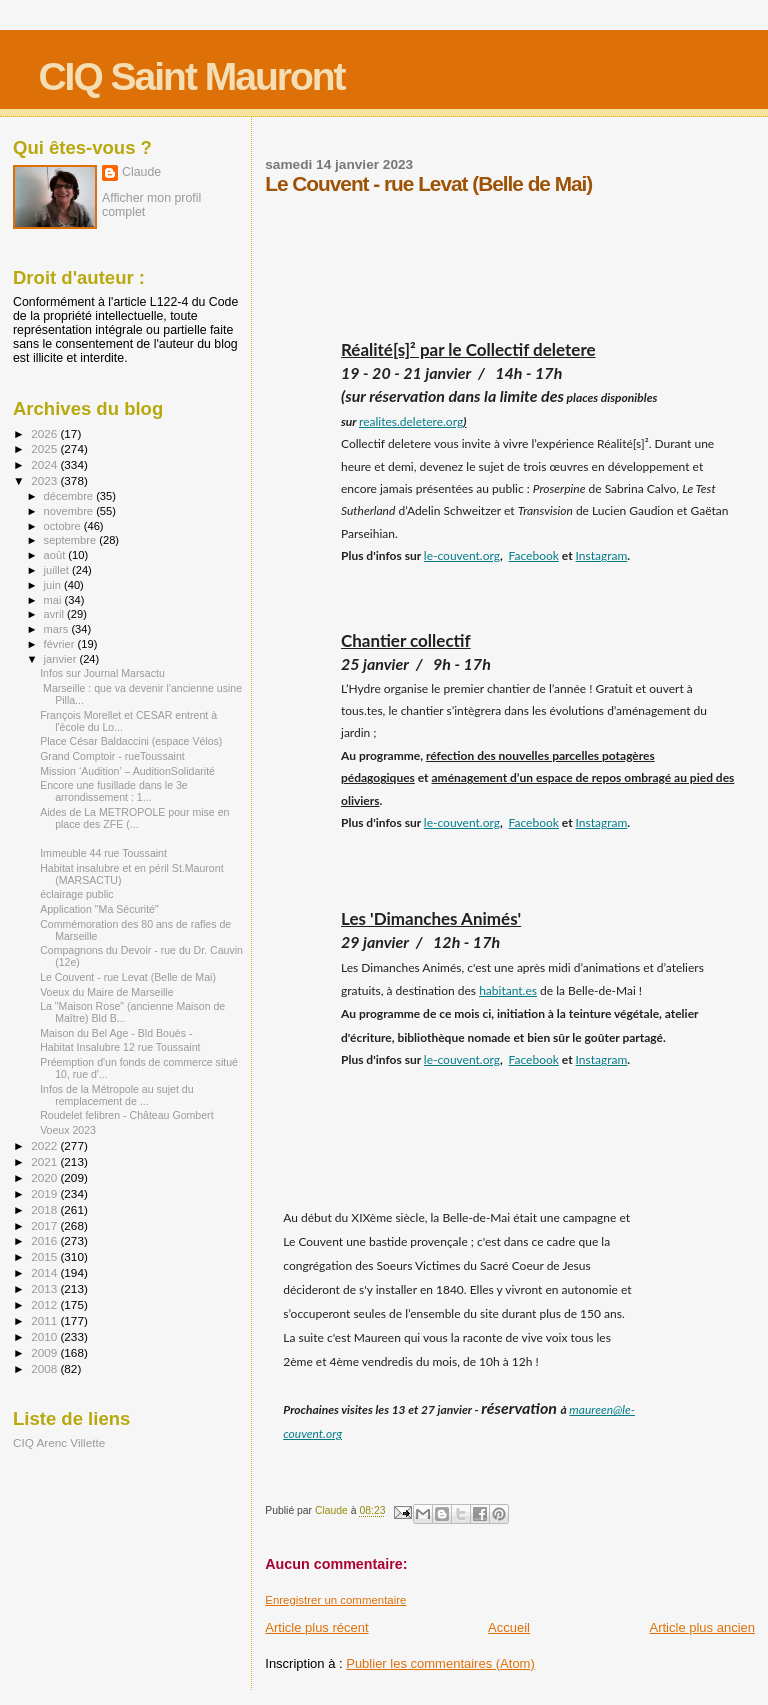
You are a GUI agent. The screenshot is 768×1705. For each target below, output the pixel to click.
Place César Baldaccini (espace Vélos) (131, 741)
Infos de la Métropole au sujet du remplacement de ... (116, 1095)
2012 (45, 1304)
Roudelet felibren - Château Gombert (126, 1115)
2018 (45, 1209)
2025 (45, 448)
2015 (45, 1256)
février (61, 644)
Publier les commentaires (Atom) (440, 1663)
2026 (45, 433)
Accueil (509, 1627)
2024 (45, 464)
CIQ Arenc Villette (59, 1442)
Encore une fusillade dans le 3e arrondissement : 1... (114, 791)
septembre (72, 540)
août (56, 555)
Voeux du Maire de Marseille (106, 992)
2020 (45, 1177)
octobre (64, 526)
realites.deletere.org (411, 421)
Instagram (602, 555)
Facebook (534, 555)
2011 (45, 1320)
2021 (45, 1161)
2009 (45, 1352)
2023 (45, 480)
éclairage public (77, 894)
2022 (45, 1145)
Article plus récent (316, 1627)
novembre (70, 511)
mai (54, 600)
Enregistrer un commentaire (335, 1600)
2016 (45, 1240)
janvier (62, 659)
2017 (45, 1225)
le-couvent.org (462, 555)
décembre (70, 496)
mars (58, 629)
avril (56, 614)
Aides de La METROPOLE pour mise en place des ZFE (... (134, 818)
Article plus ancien (703, 1627)
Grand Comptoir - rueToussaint (112, 756)
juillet (58, 570)
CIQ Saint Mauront (191, 76)
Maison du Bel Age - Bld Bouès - (116, 1033)
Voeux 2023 (68, 1130)
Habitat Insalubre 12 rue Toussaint (120, 1047)
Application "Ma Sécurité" (99, 909)
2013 (45, 1288)
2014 (45, 1272)
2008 (45, 1368)
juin (54, 585)
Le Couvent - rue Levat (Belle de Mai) (128, 977)
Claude (141, 172)
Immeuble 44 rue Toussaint (103, 853)
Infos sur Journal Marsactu (102, 673)
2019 (45, 1193)
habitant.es (508, 990)
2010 (45, 1336)
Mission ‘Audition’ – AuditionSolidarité (127, 771)
